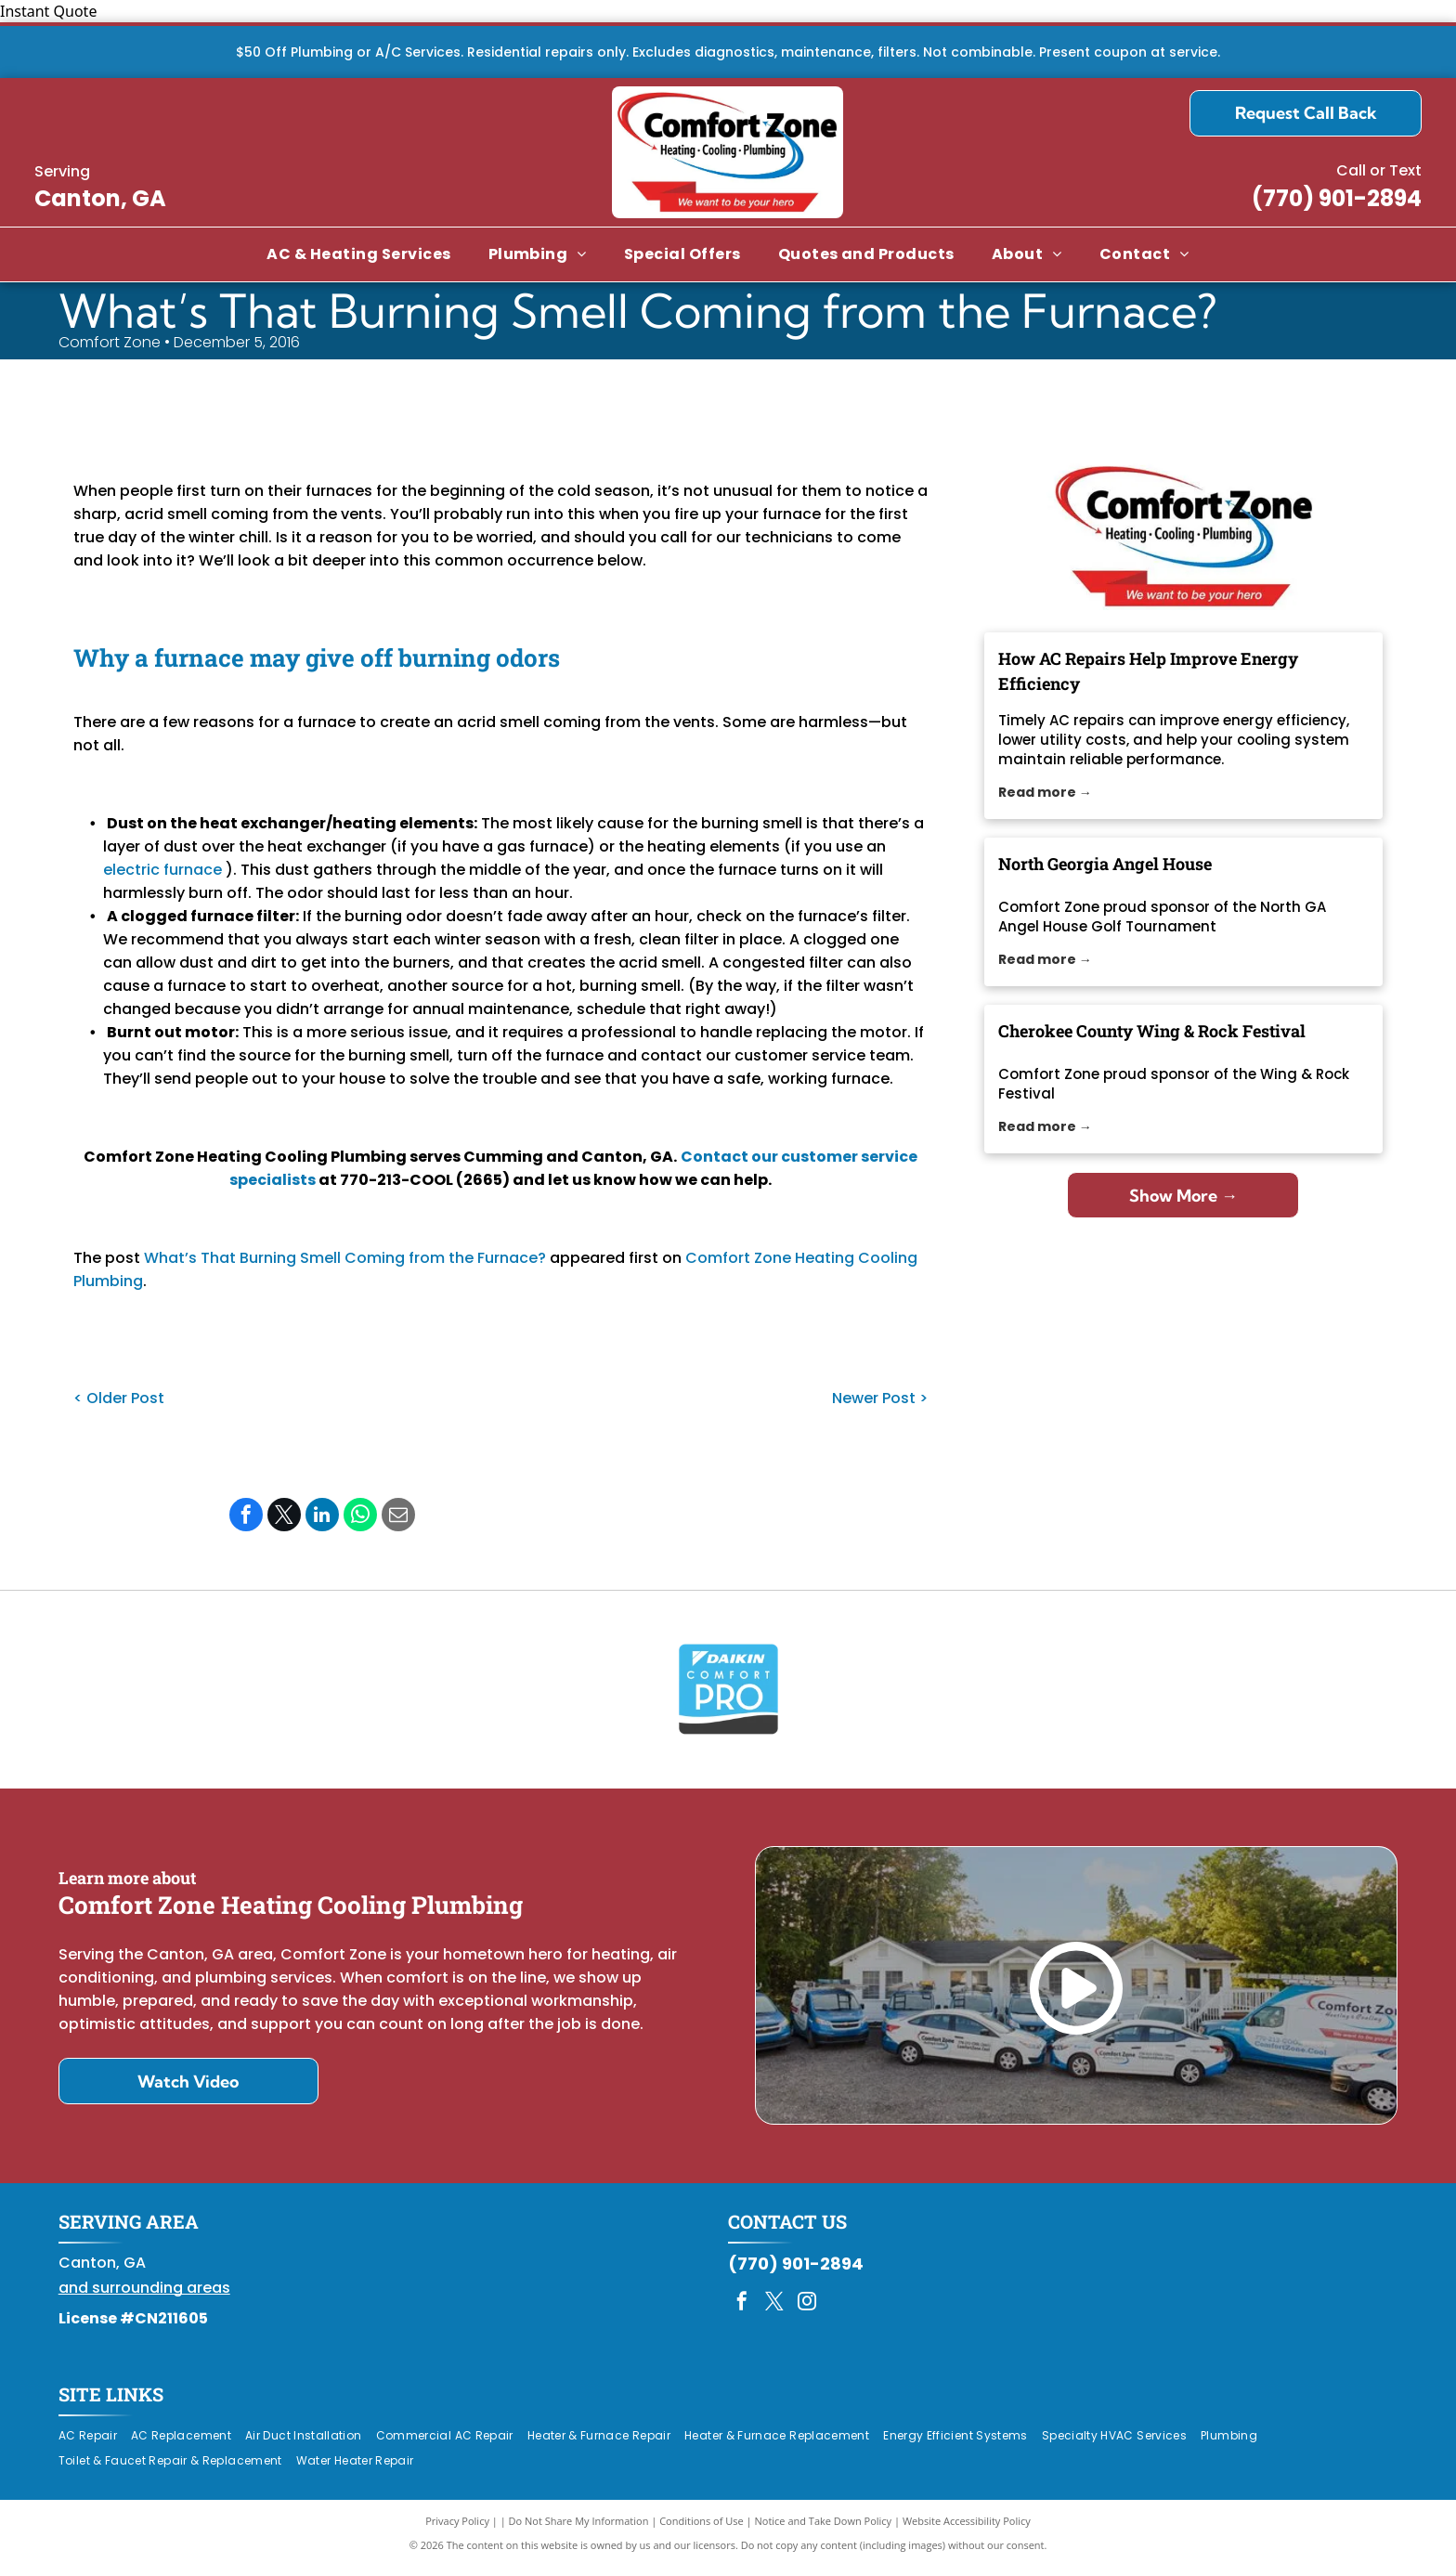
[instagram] (807, 2312)
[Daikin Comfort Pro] (728, 1694)
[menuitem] (358, 254)
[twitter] (774, 2312)
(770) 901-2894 (1337, 198)
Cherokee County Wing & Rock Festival (1152, 1031)
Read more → (1045, 792)
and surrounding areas (144, 2297)
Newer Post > (880, 1398)
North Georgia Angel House (1105, 863)
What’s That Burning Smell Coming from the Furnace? (345, 1257)
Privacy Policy (457, 2529)
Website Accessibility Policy (967, 2529)
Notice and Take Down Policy (823, 2529)
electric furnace (162, 869)
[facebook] (742, 2312)
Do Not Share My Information (579, 2529)
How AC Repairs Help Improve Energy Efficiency (1148, 671)
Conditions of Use (701, 2529)
